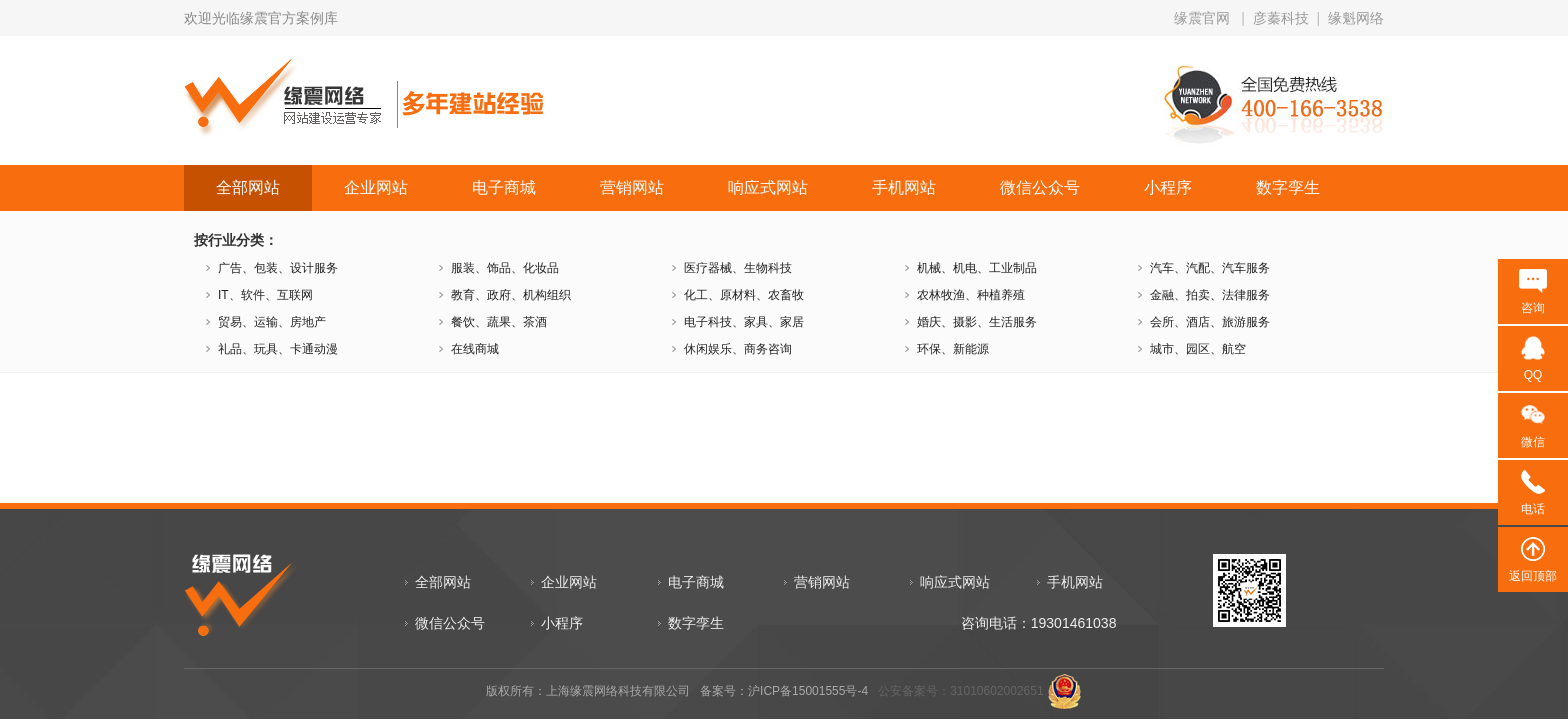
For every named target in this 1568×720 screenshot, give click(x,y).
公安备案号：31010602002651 (960, 691)
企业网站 (376, 187)
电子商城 (504, 187)
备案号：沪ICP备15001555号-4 (784, 691)
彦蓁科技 (1281, 18)
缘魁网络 (1356, 18)
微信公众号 (1040, 187)
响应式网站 (768, 187)
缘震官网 (1202, 18)
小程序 (1168, 187)
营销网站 (632, 187)
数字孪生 (1288, 187)
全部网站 (248, 187)
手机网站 (904, 187)
